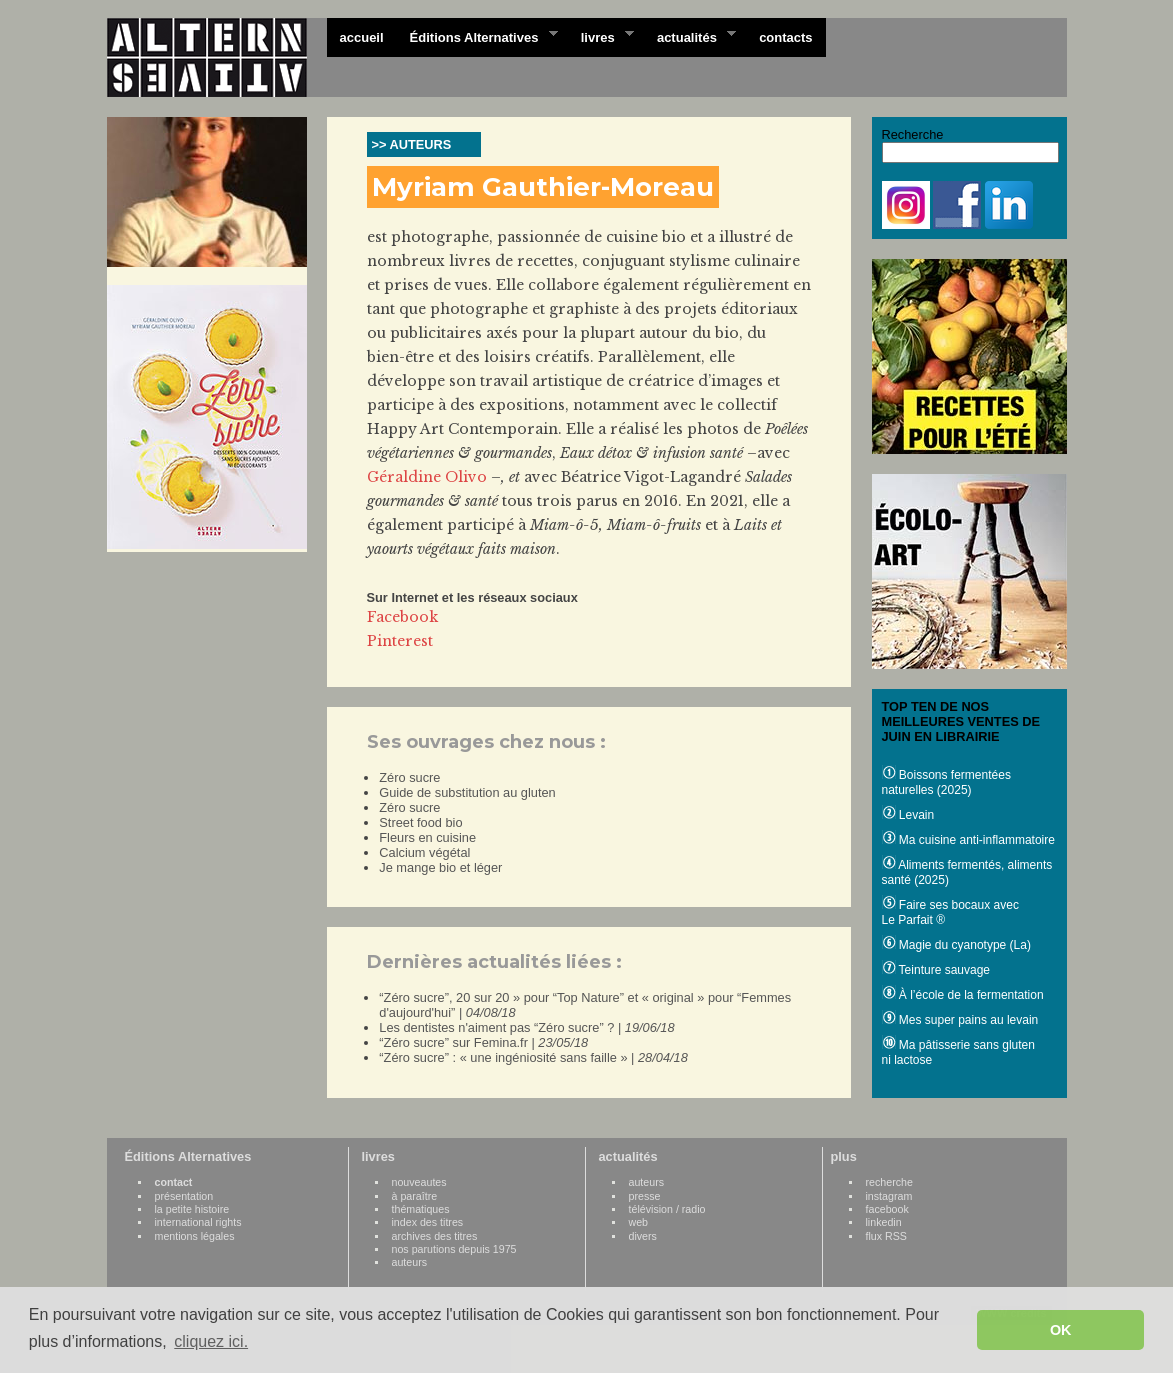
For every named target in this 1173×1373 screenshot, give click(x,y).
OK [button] (1061, 1330)
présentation (184, 1196)
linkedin (884, 1222)
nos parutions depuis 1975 (454, 1249)
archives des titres (435, 1236)
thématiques (421, 1209)
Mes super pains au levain (960, 1020)
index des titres (428, 1222)
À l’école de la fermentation (963, 995)
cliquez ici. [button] (211, 1341)
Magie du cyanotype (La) (956, 945)
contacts (785, 37)
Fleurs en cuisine (427, 837)
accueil (362, 37)
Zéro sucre (409, 777)
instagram (889, 1196)
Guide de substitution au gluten (467, 792)
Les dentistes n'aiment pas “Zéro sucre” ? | (526, 1027)
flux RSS (886, 1236)
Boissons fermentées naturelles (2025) (946, 782)
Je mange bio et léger (440, 867)
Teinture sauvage (936, 970)
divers (643, 1236)
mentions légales (195, 1236)
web (639, 1222)
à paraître (415, 1196)
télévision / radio (667, 1209)
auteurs (410, 1262)
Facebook (402, 617)
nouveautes (419, 1182)
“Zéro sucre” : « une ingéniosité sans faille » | (533, 1057)
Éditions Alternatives (477, 36)
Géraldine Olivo (427, 477)
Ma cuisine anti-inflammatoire (968, 840)
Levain (908, 815)
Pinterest (400, 641)
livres (601, 36)
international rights (198, 1222)
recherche (889, 1182)
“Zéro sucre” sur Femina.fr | (483, 1042)
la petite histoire (192, 1209)
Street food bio (420, 822)
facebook (887, 1209)
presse (645, 1196)
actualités (690, 36)
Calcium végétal (424, 852)
